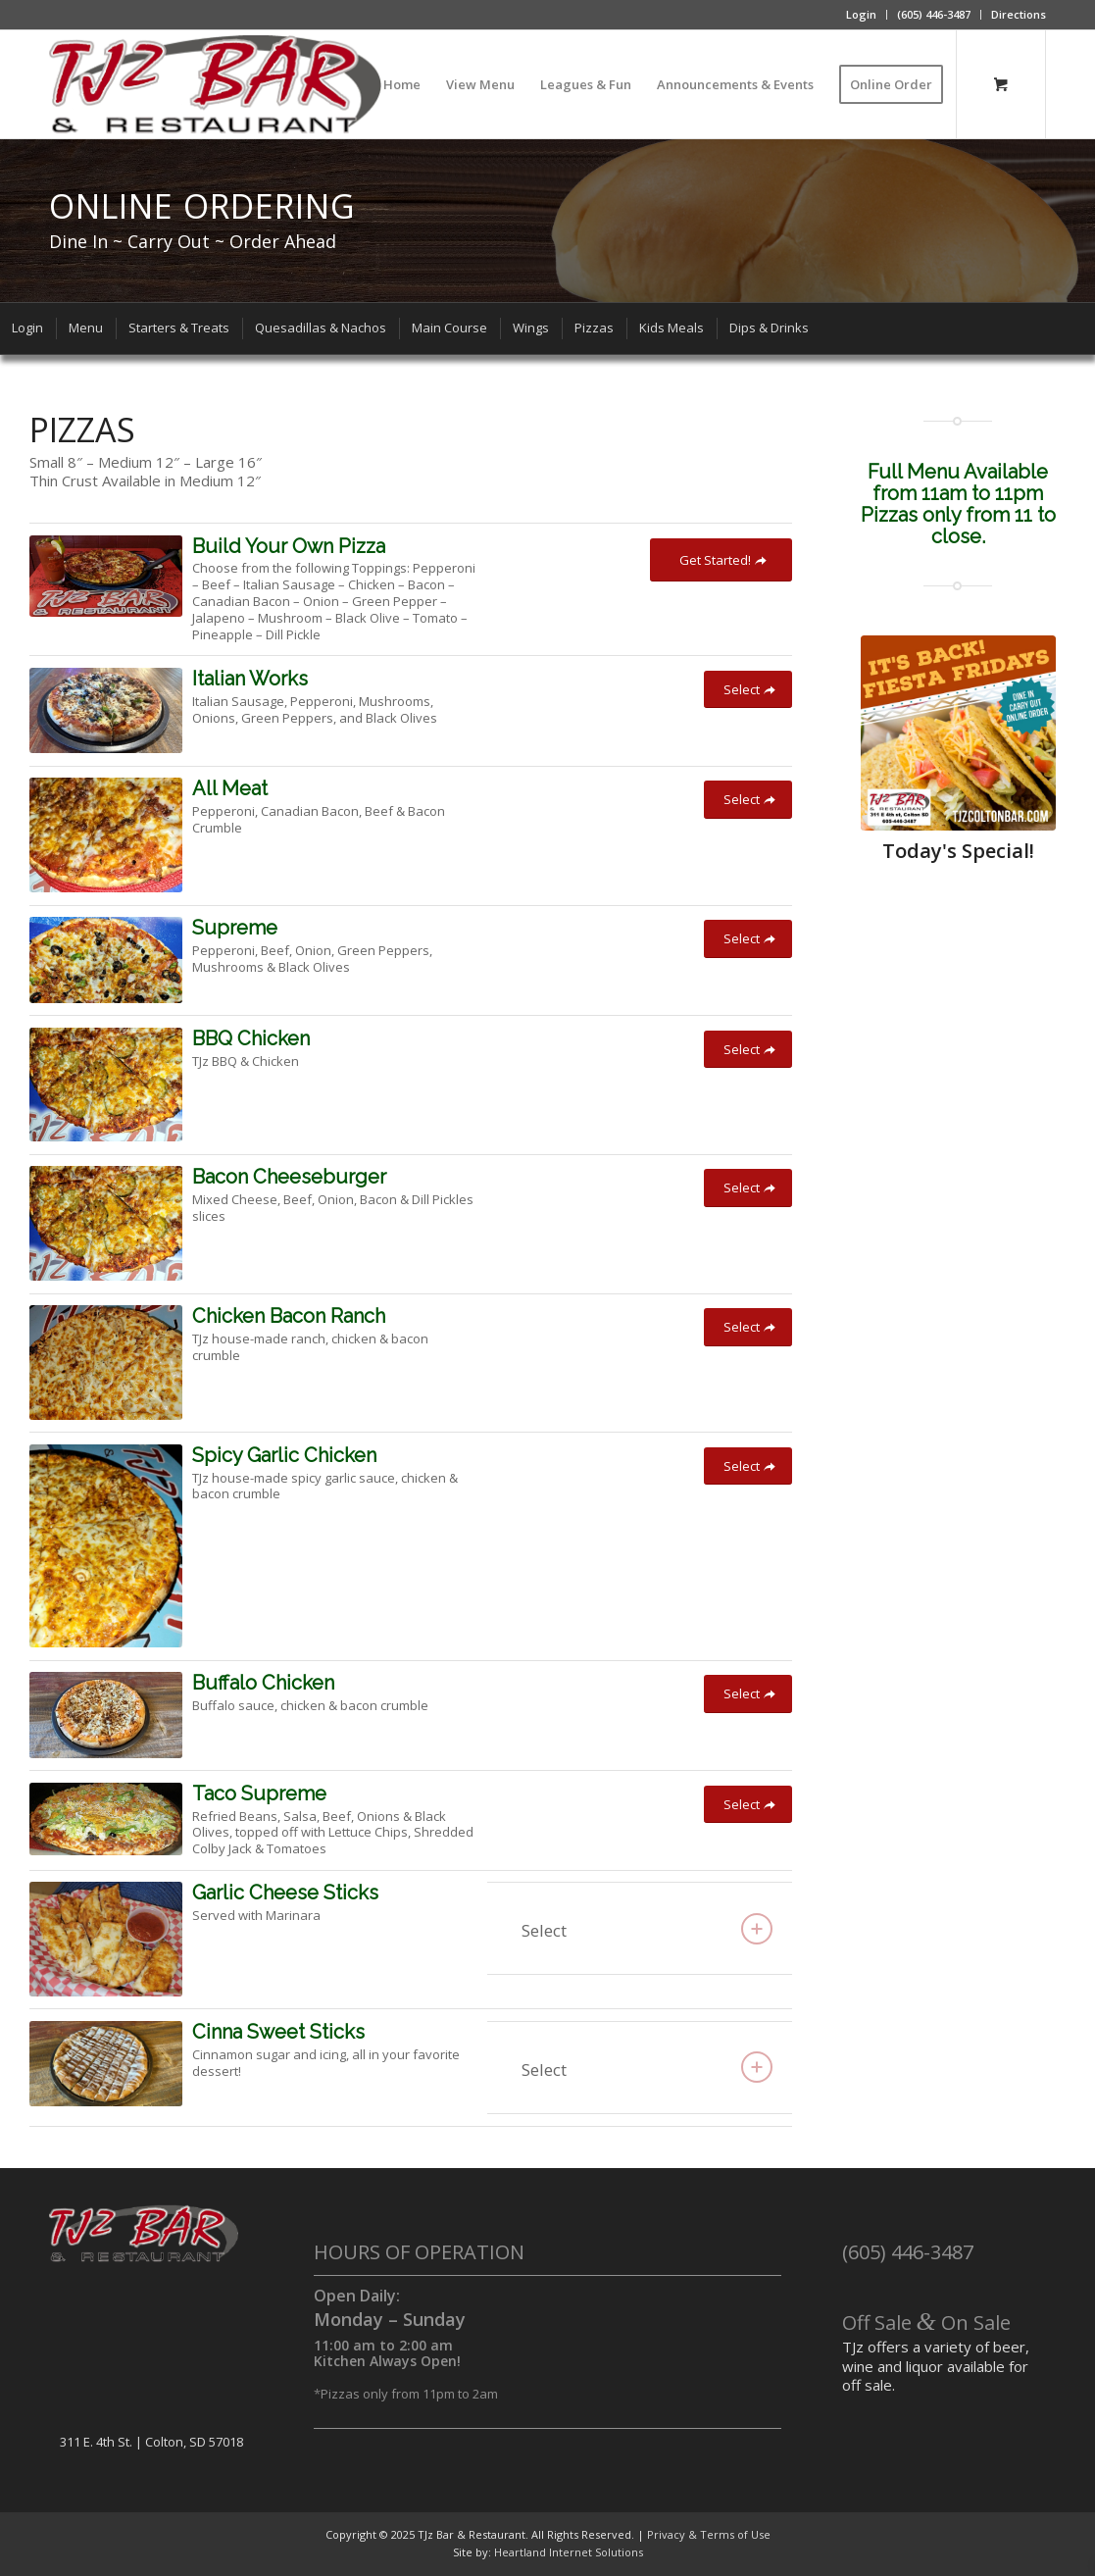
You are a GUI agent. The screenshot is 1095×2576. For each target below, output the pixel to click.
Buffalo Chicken (263, 1682)
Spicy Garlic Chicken (284, 1455)
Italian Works (250, 678)
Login (861, 14)
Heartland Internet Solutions (568, 2552)
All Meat (230, 788)
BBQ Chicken (251, 1038)
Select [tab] (647, 1929)
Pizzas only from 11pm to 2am (409, 2393)
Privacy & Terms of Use (709, 2534)
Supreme (234, 927)
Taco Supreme (259, 1793)
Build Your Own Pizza (288, 546)
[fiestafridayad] (958, 733)
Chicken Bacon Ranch (288, 1316)
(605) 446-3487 (934, 14)
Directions (1018, 14)
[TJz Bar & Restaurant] (215, 84)
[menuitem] (861, 15)
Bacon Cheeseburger (289, 1176)
